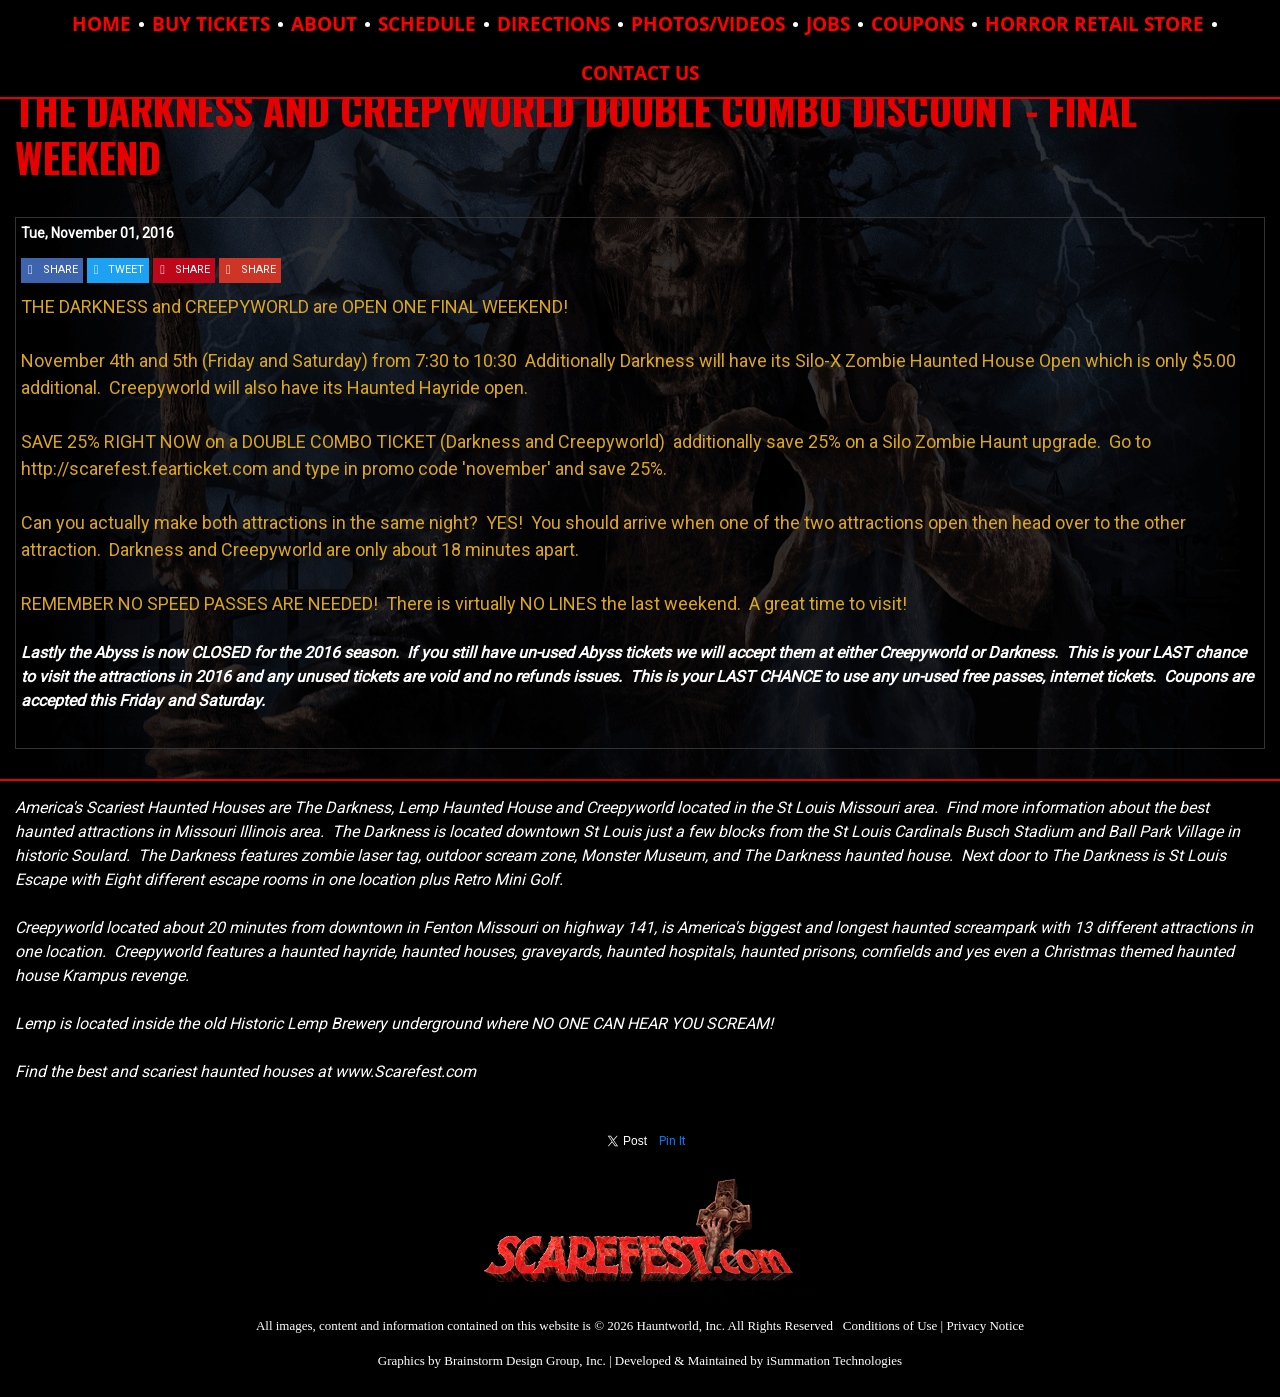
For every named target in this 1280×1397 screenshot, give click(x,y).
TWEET (126, 269)
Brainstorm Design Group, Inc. (524, 1360)
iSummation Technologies (834, 1360)
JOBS (828, 24)
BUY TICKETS (211, 24)
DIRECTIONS (553, 24)
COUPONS (917, 24)
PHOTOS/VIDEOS (708, 24)
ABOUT (324, 24)
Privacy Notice (985, 1325)
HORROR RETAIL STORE (1094, 24)
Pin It (672, 1141)
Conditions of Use (890, 1325)
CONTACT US (640, 73)
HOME (101, 24)
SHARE (60, 269)
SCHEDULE (427, 24)
